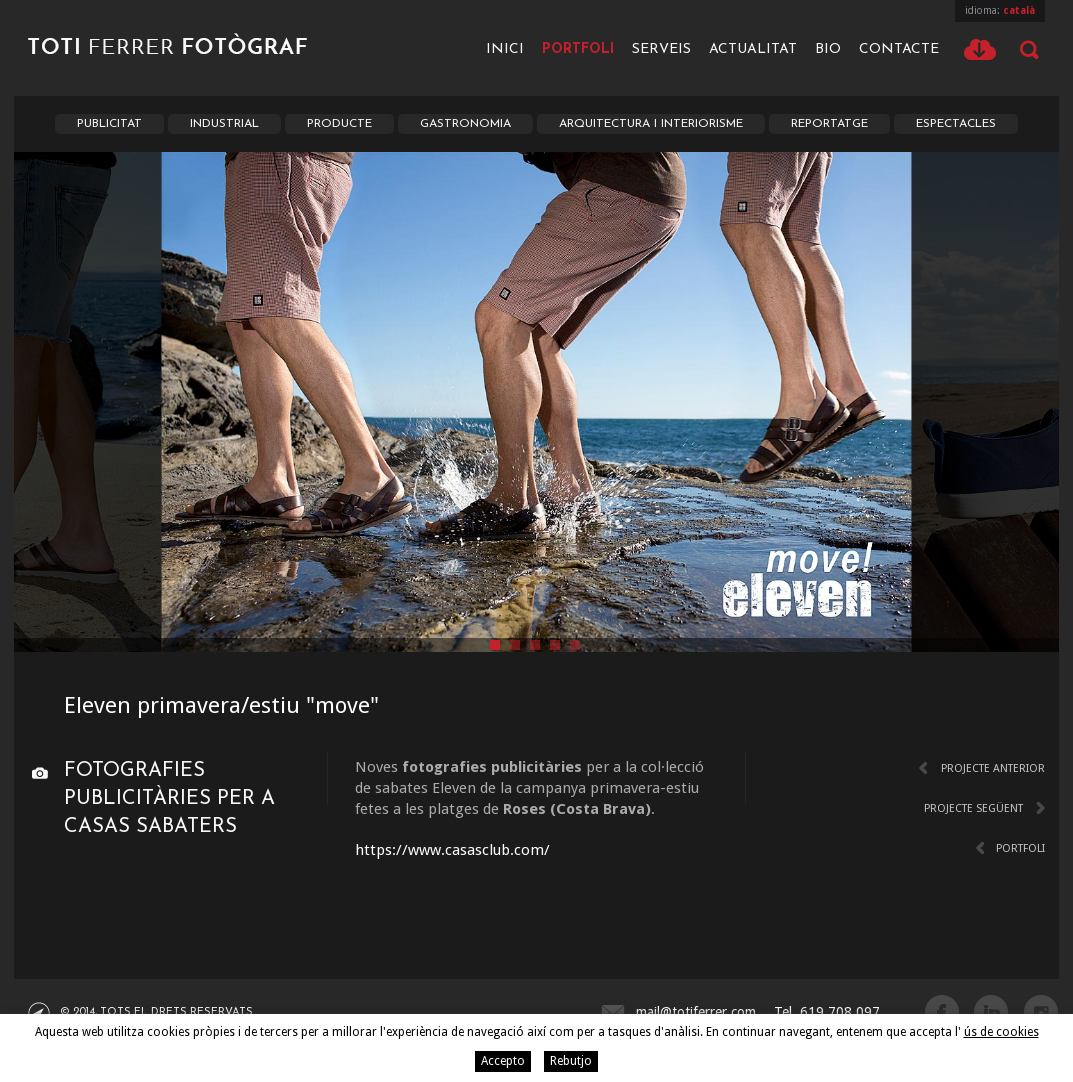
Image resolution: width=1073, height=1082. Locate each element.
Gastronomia (465, 124)
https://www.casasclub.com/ (452, 850)
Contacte (899, 49)
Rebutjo (571, 1061)
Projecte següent (973, 808)
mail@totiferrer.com (696, 1012)
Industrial (224, 124)
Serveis (661, 49)
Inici (505, 49)
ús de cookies (1001, 1032)
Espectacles (956, 124)
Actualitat (753, 49)
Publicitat (109, 124)
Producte (339, 124)
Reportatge (829, 124)
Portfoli (578, 49)
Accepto (503, 1061)
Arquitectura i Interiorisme (651, 124)
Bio (828, 49)
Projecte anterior (993, 768)
